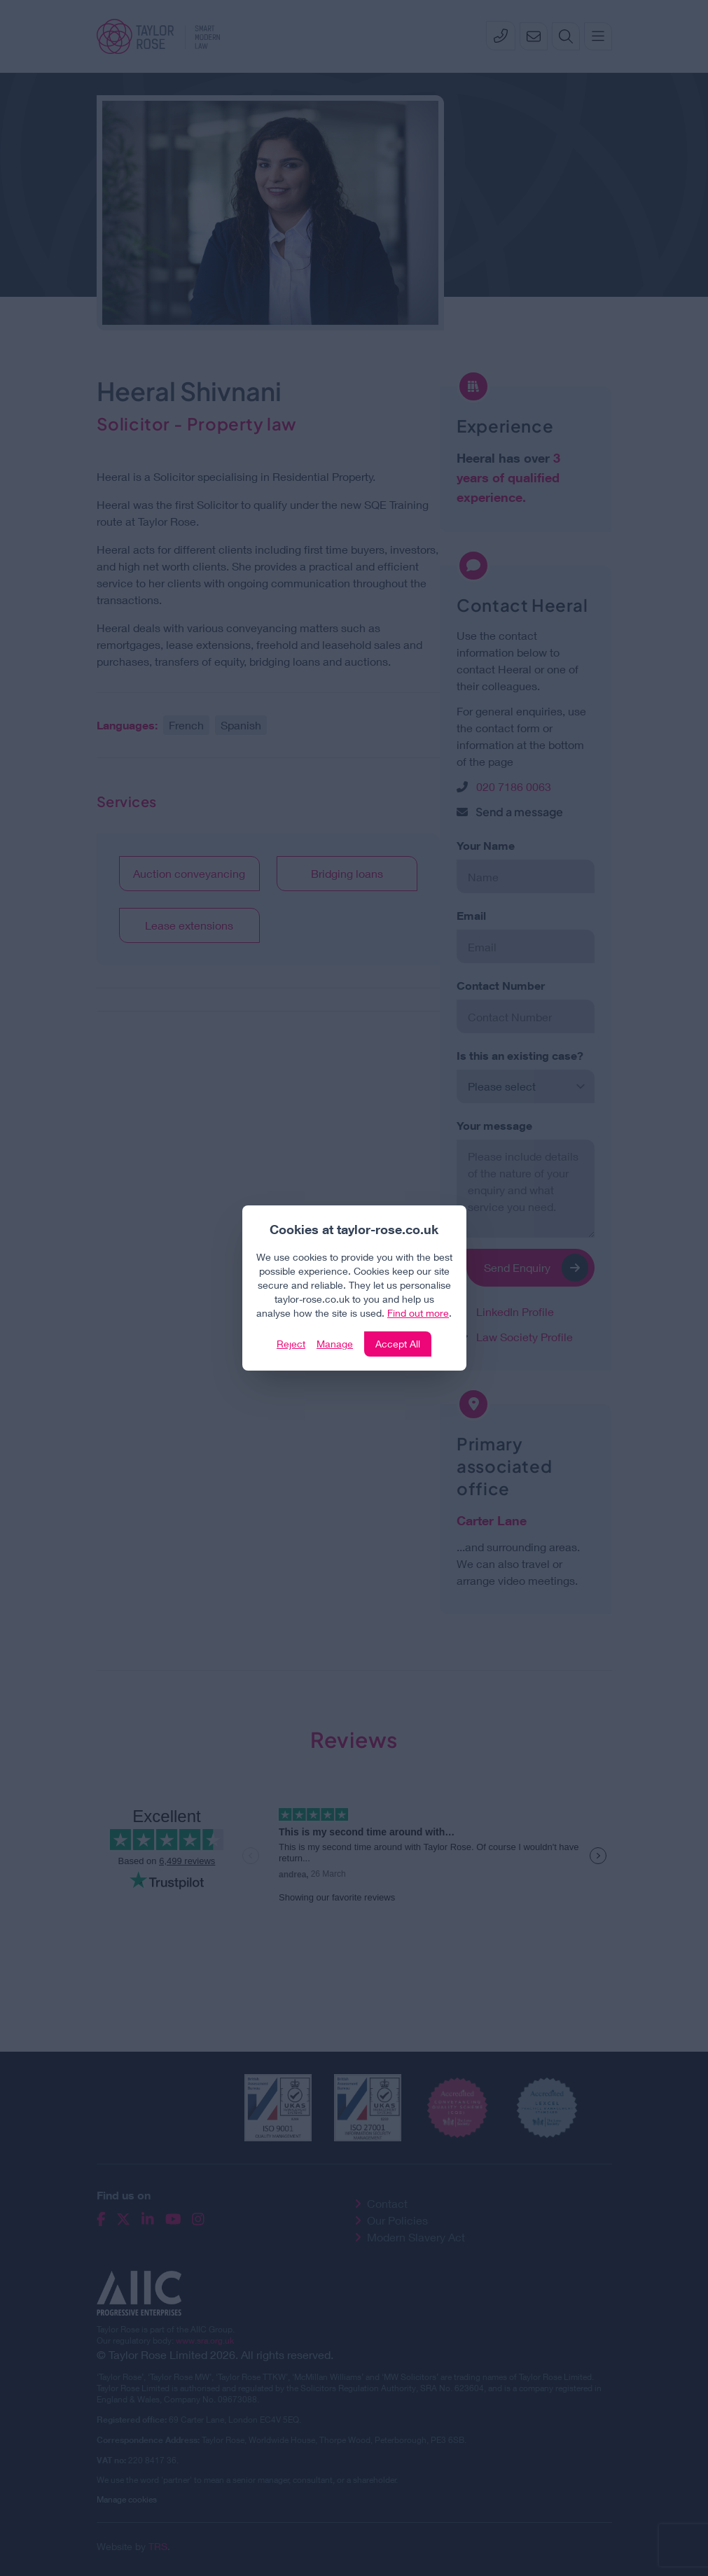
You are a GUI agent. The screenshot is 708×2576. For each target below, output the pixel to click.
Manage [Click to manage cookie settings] (335, 1344)
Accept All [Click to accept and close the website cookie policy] (397, 1344)
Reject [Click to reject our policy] (291, 1344)
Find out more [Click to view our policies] (418, 1313)
